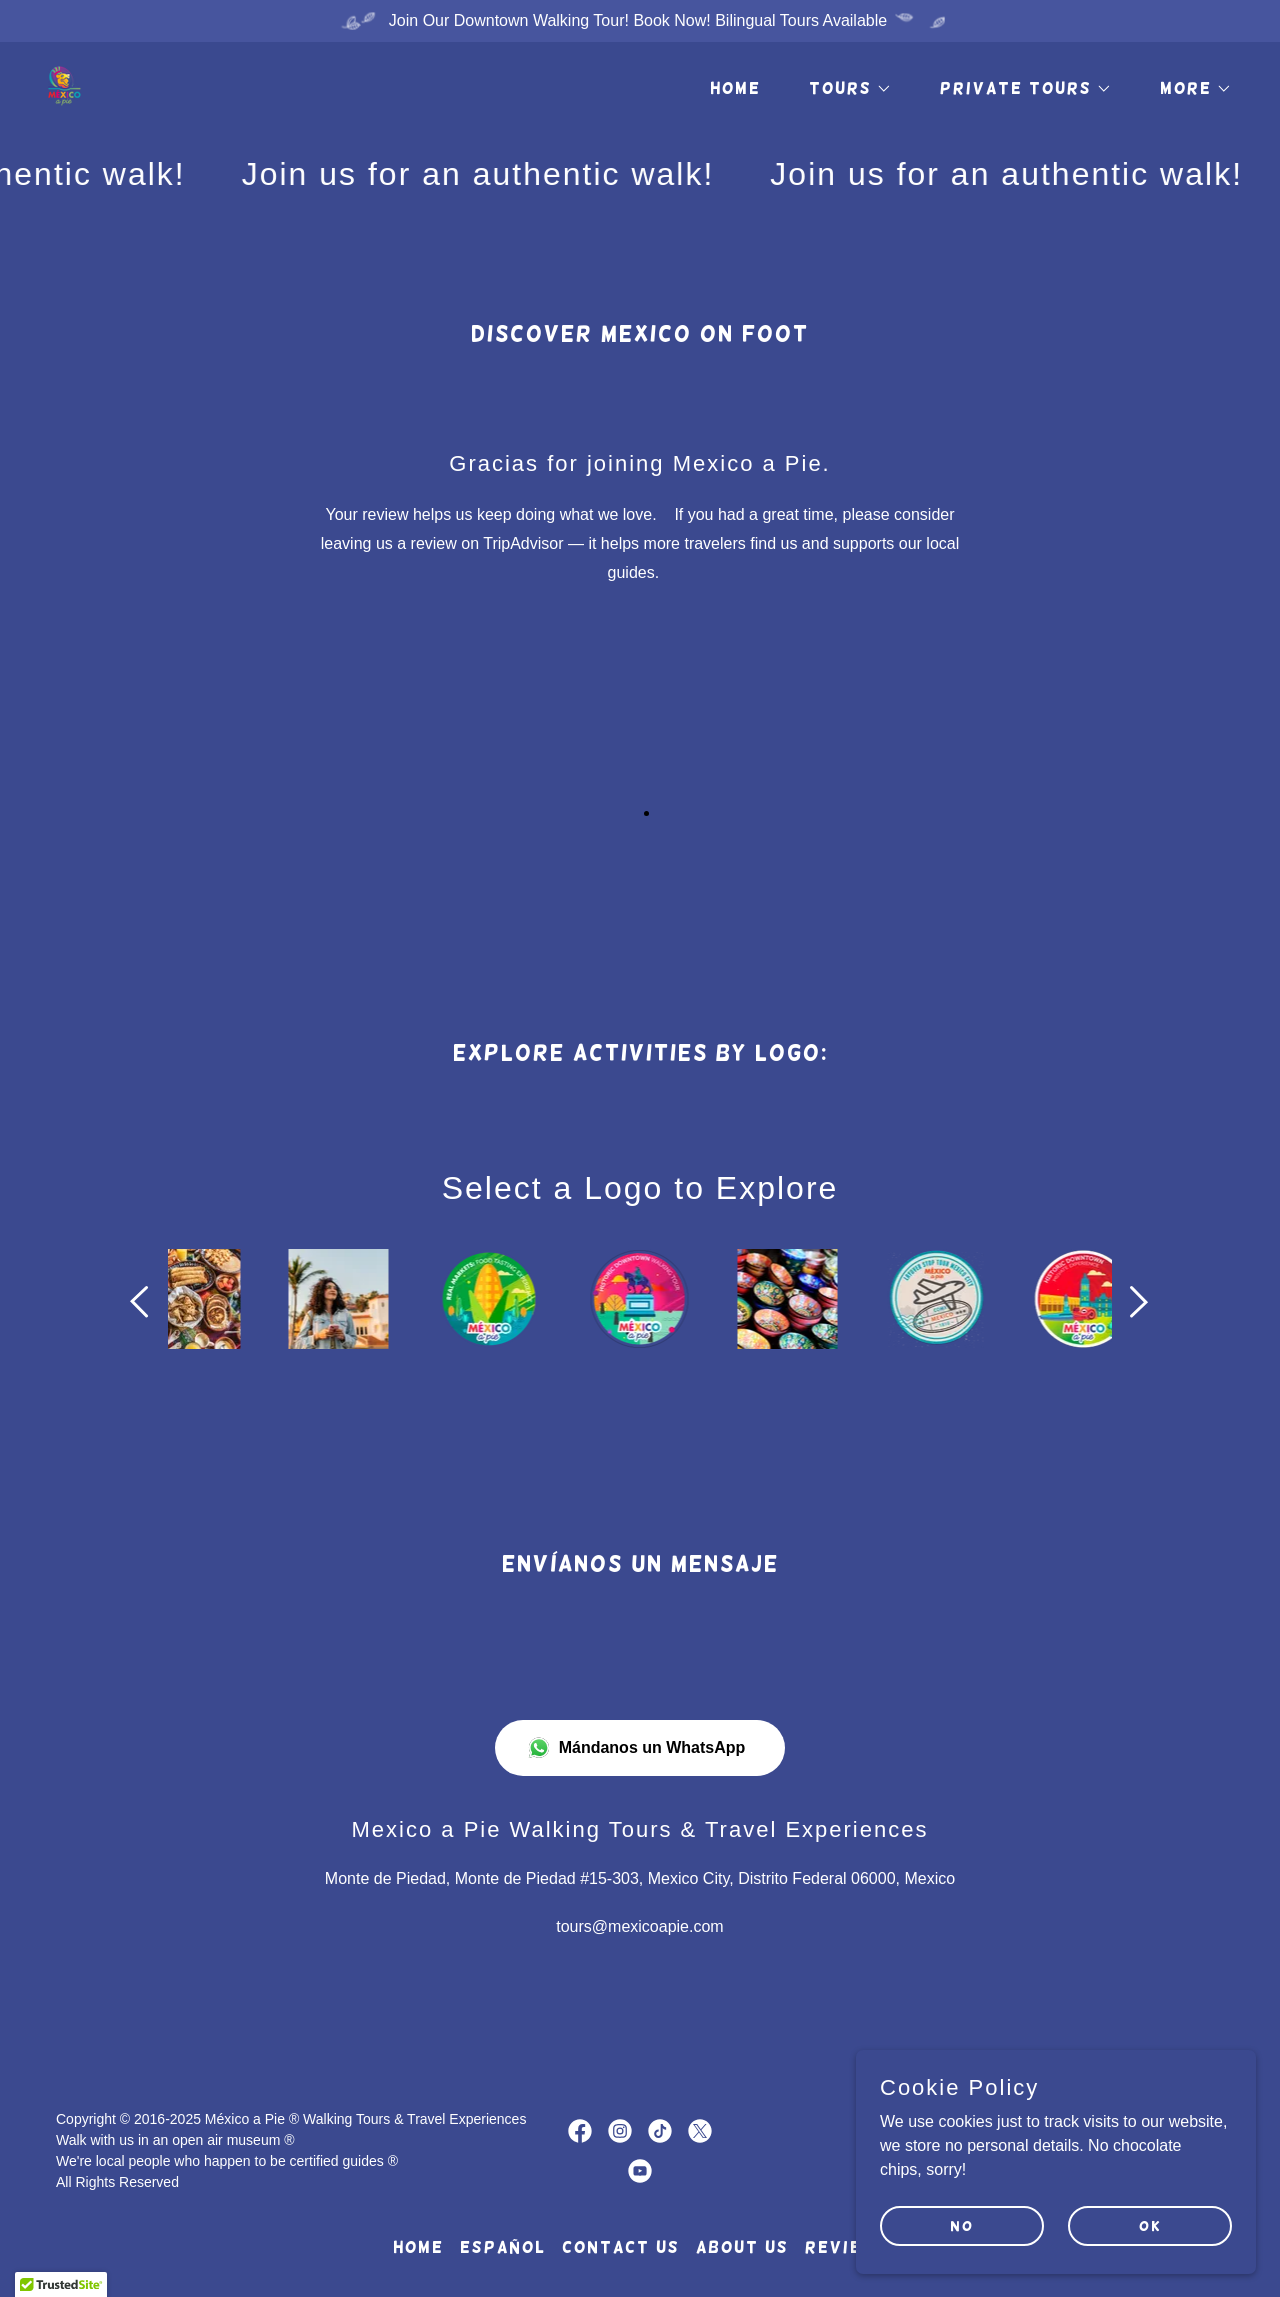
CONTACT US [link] (621, 2247)
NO (962, 2225)
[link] (64, 84)
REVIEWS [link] (846, 2247)
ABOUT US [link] (742, 2247)
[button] (842, 89)
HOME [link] (735, 88)
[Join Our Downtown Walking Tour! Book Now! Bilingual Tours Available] (640, 21)
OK (1150, 2225)
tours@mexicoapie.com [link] (639, 1926)
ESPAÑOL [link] (503, 2247)
